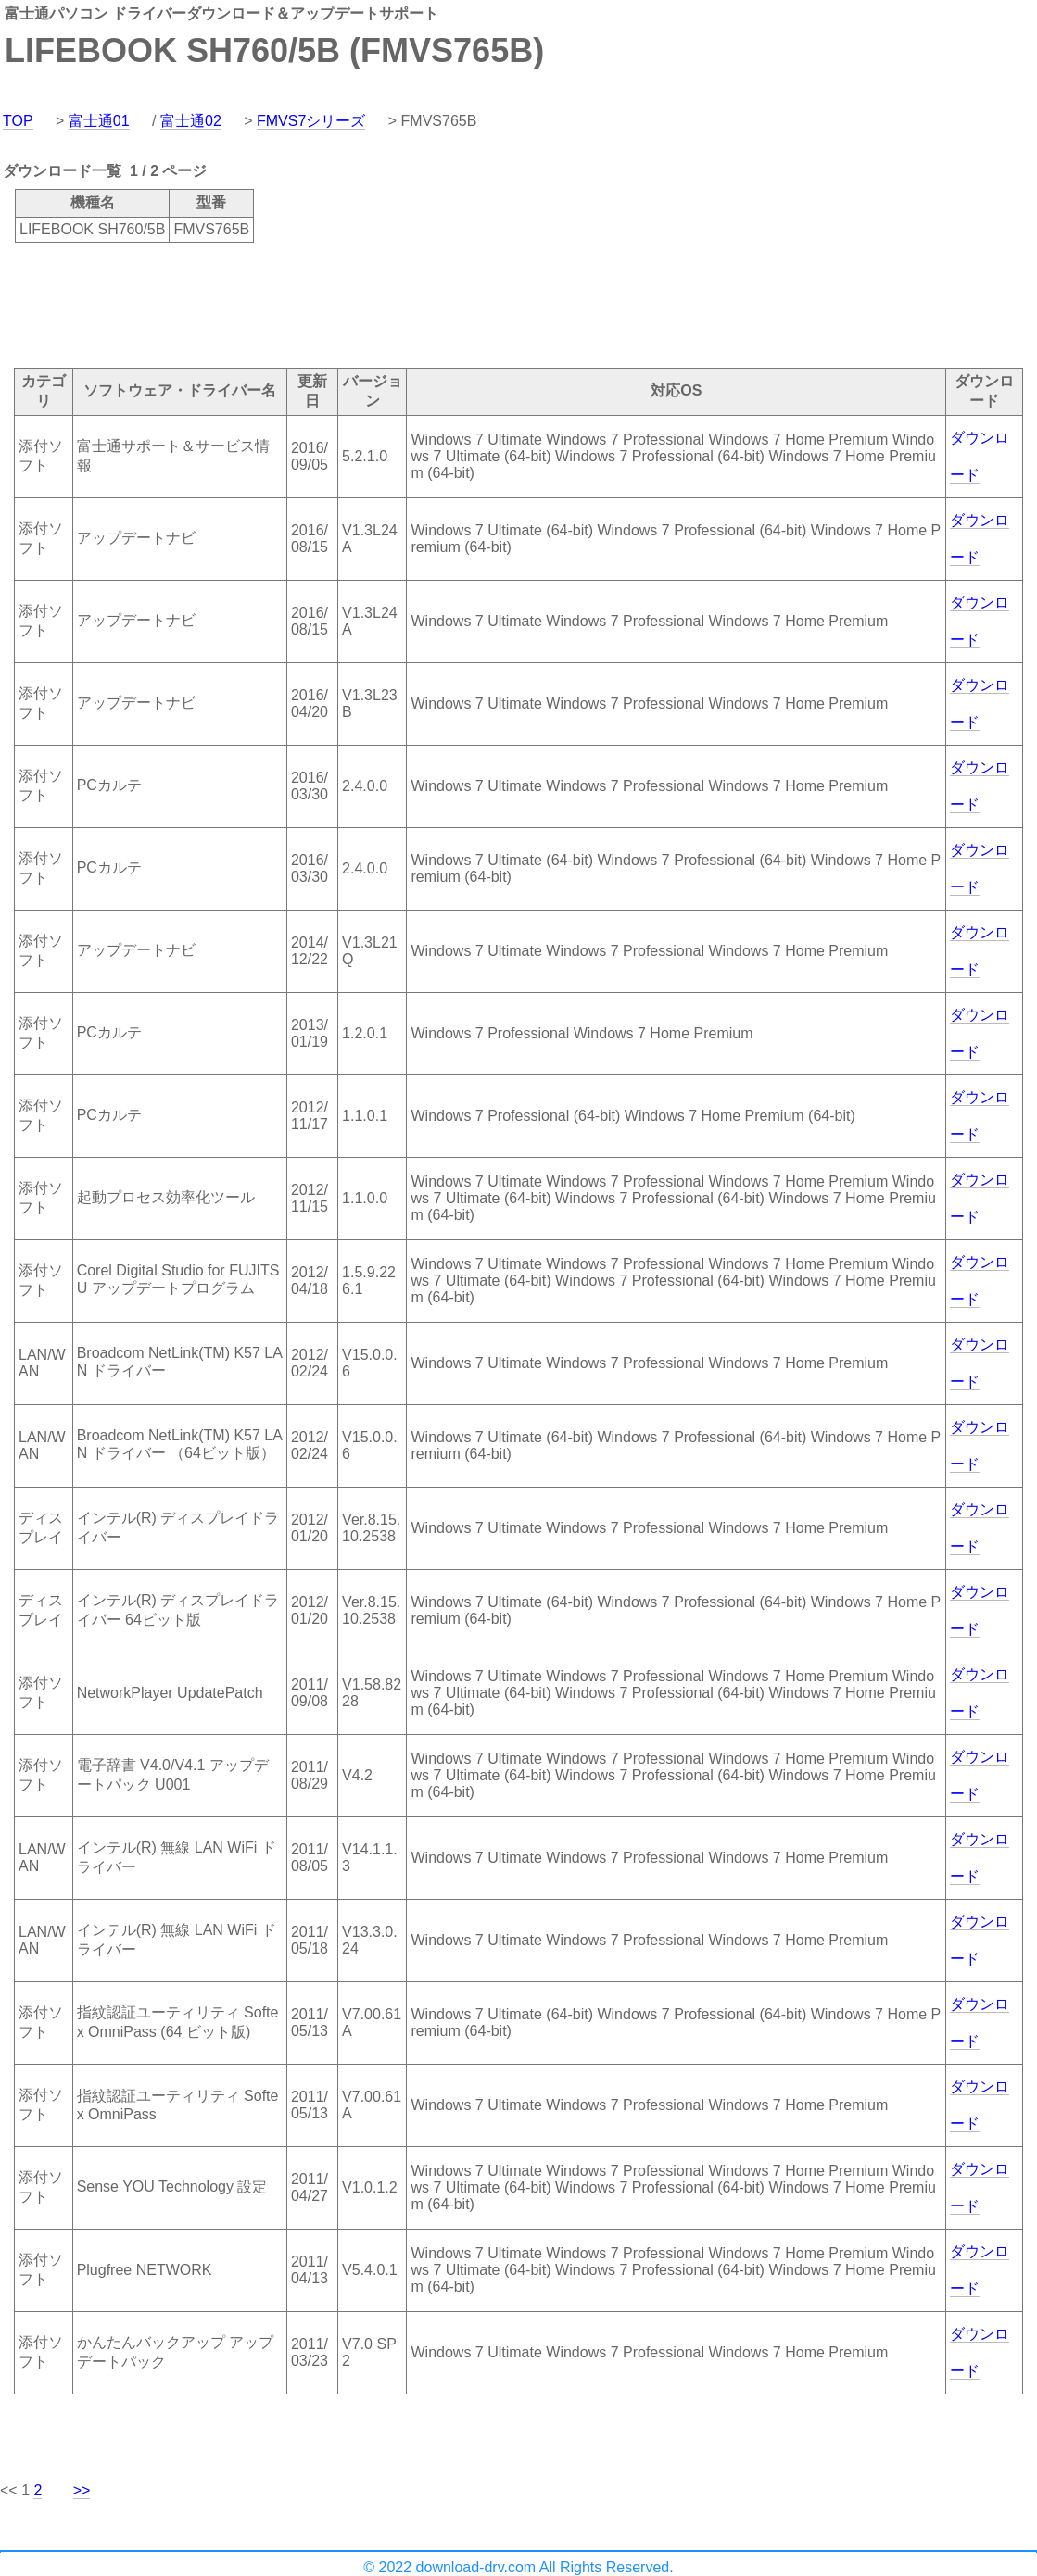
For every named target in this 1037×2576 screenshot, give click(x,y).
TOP (18, 121)
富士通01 (99, 121)
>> (82, 2490)
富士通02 (190, 121)
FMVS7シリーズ (311, 121)
